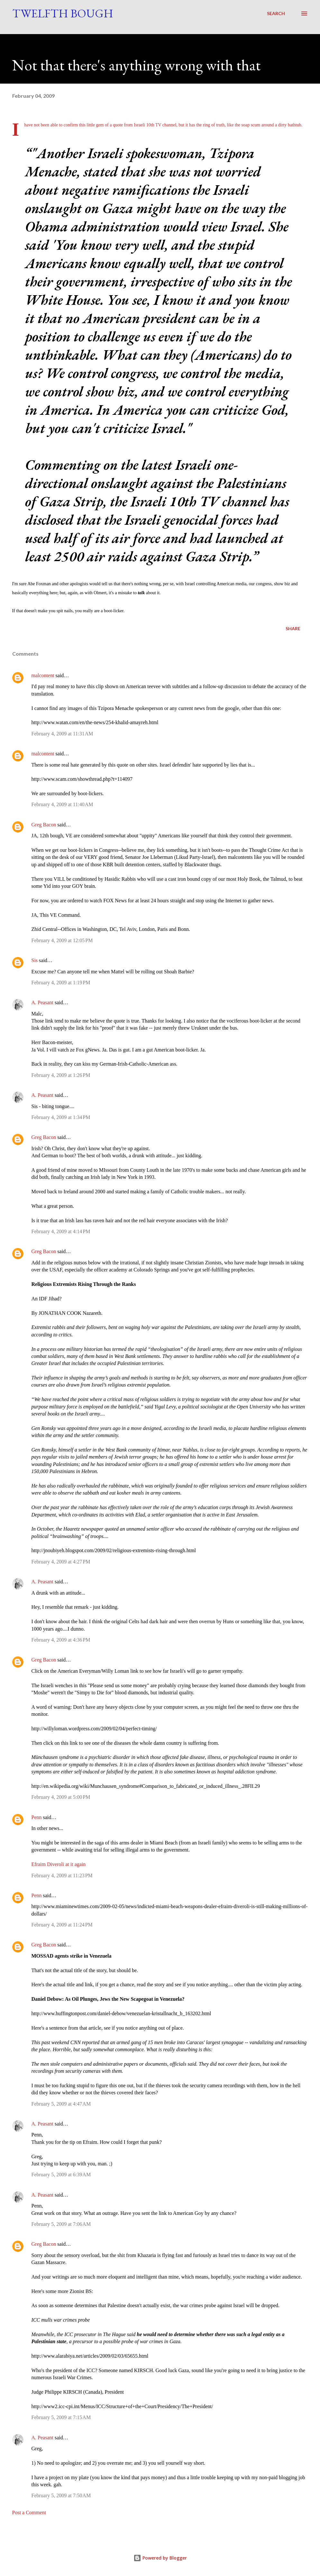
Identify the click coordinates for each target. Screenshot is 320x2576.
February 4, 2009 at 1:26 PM (61, 1075)
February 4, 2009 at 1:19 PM (61, 982)
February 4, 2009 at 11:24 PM (62, 1924)
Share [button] (293, 628)
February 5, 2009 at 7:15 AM (61, 2417)
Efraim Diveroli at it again (59, 1864)
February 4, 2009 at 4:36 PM (61, 1640)
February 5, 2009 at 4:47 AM (61, 2104)
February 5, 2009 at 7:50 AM (61, 2495)
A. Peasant (42, 1002)
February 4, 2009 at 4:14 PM (61, 1231)
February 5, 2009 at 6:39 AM (61, 2174)
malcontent (43, 675)
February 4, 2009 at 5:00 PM (61, 1797)
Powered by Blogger (160, 2558)
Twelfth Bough (62, 13)
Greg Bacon (44, 824)
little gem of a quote (105, 125)
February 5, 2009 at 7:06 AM (61, 2224)
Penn (37, 1817)
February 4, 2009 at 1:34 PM (61, 1117)
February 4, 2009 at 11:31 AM (62, 733)
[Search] (276, 13)
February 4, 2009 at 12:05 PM (62, 940)
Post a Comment (29, 2512)
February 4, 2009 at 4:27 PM (61, 1561)
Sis (35, 960)
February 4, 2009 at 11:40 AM (62, 804)
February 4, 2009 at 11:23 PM (62, 1875)
